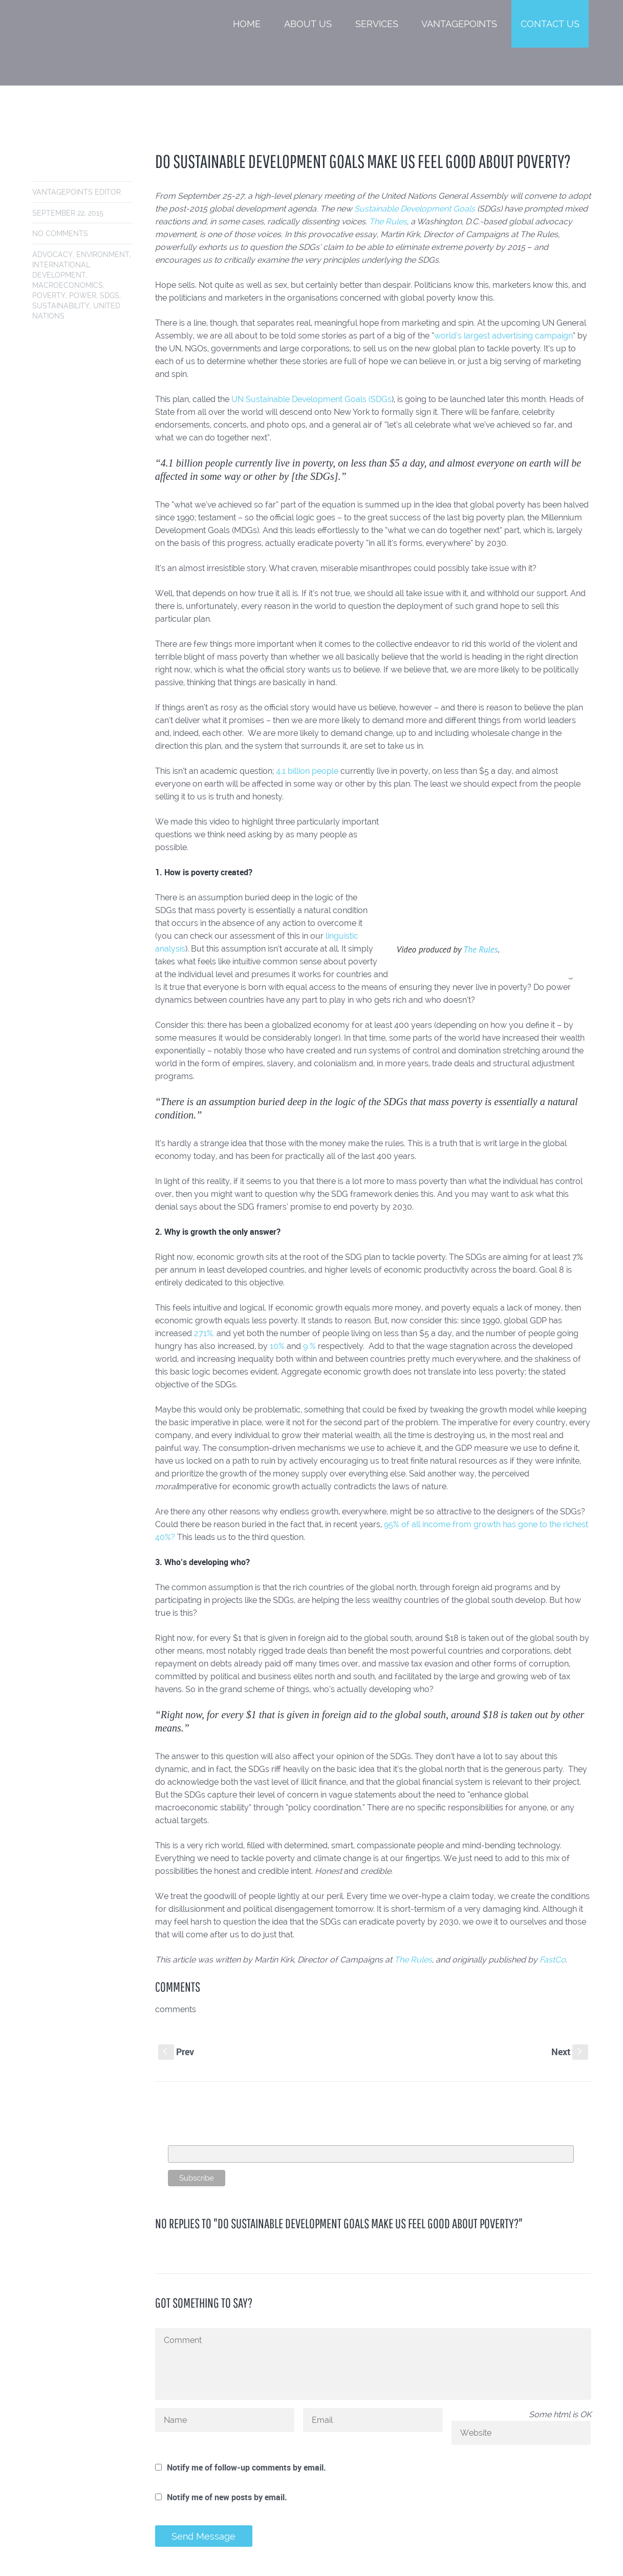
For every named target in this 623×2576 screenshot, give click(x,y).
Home (247, 23)
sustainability (61, 306)
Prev (176, 2051)
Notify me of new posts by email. (227, 2497)
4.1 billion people (307, 771)
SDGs (109, 295)
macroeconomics (67, 285)
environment (103, 254)
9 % (309, 1346)
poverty (49, 295)
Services (376, 23)
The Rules (388, 221)
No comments (60, 233)
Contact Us (550, 23)
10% (277, 1346)
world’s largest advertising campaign (503, 336)
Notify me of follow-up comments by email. (246, 2467)
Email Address (192, 2140)
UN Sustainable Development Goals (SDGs (311, 399)
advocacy (52, 254)
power (82, 295)
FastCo (553, 1960)
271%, (204, 1333)
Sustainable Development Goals (414, 209)
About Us (308, 23)
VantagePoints (459, 23)
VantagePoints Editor (76, 192)
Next (569, 2051)
